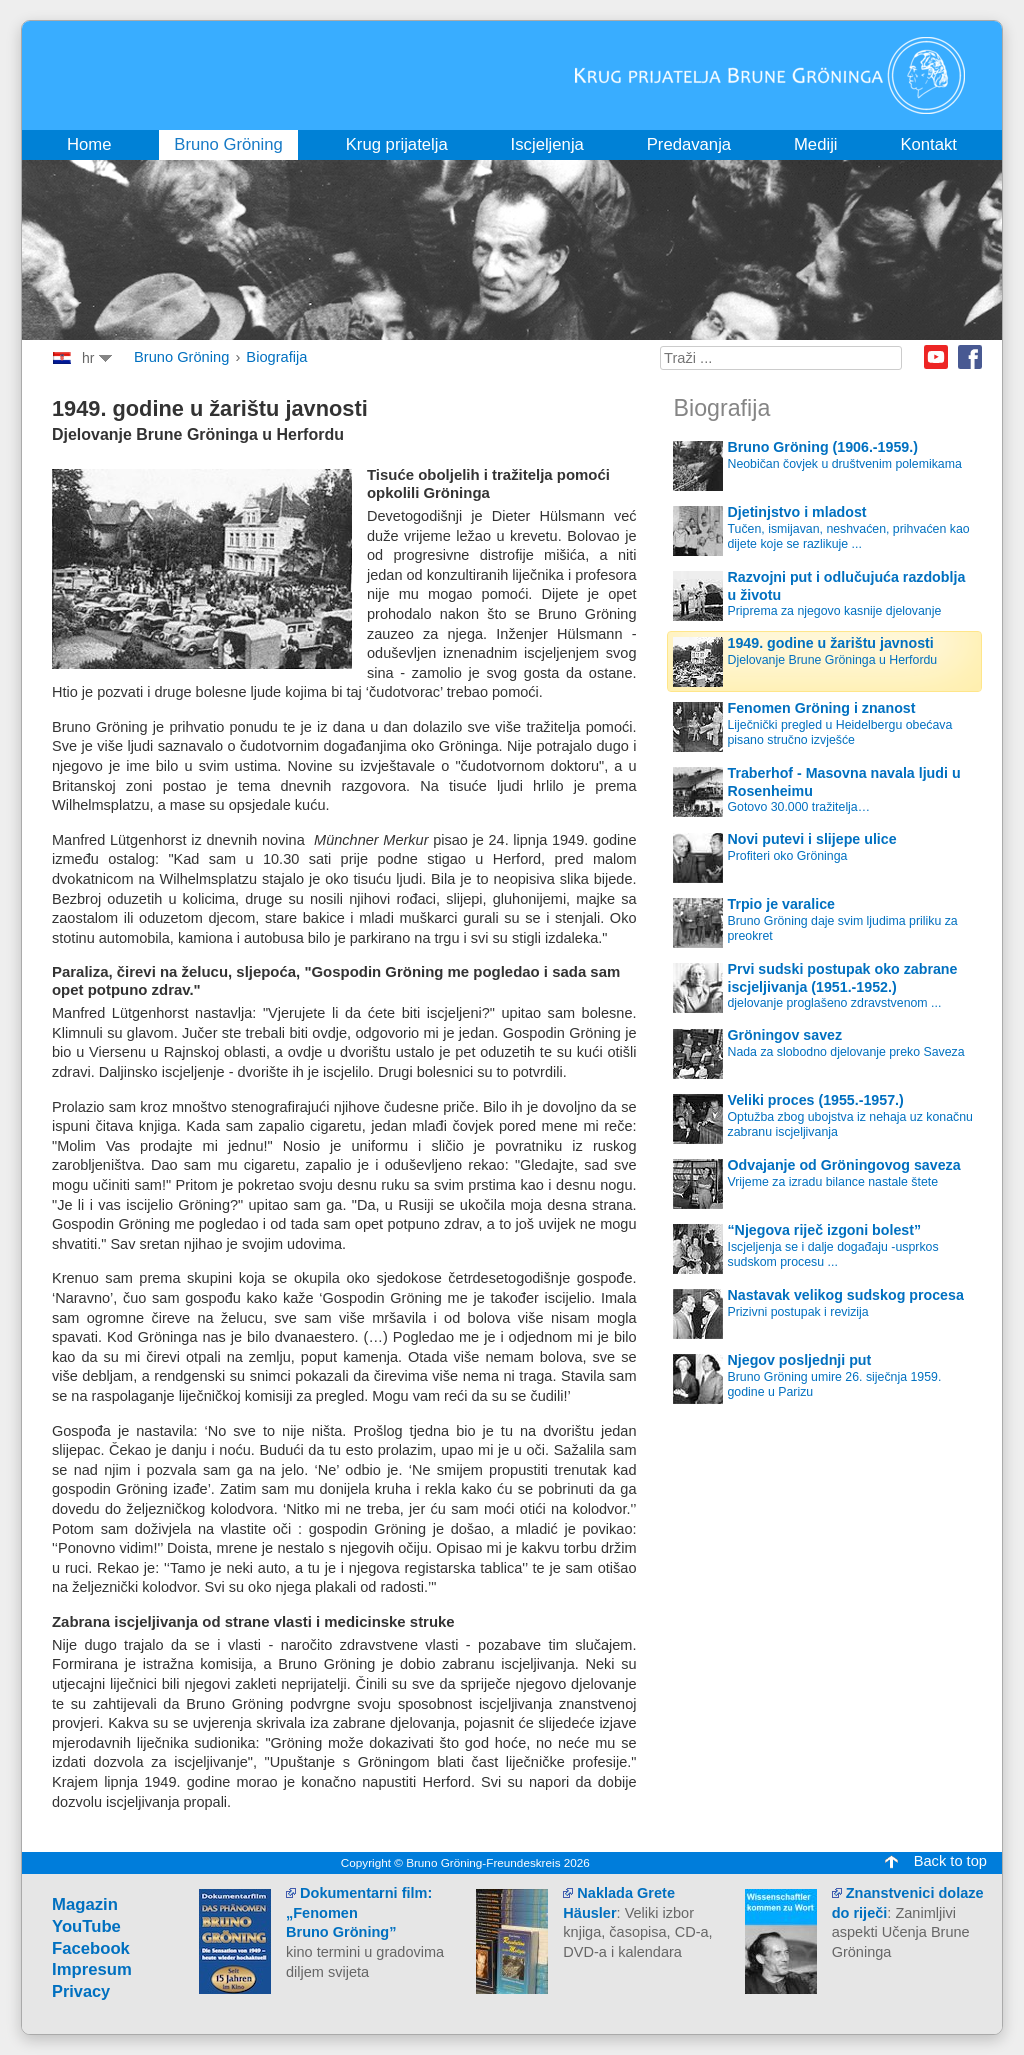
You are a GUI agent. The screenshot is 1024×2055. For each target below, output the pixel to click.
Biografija (276, 357)
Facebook (970, 357)
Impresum (92, 1969)
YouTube (86, 1926)
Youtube (936, 357)
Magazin (85, 1904)
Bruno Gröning (181, 357)
